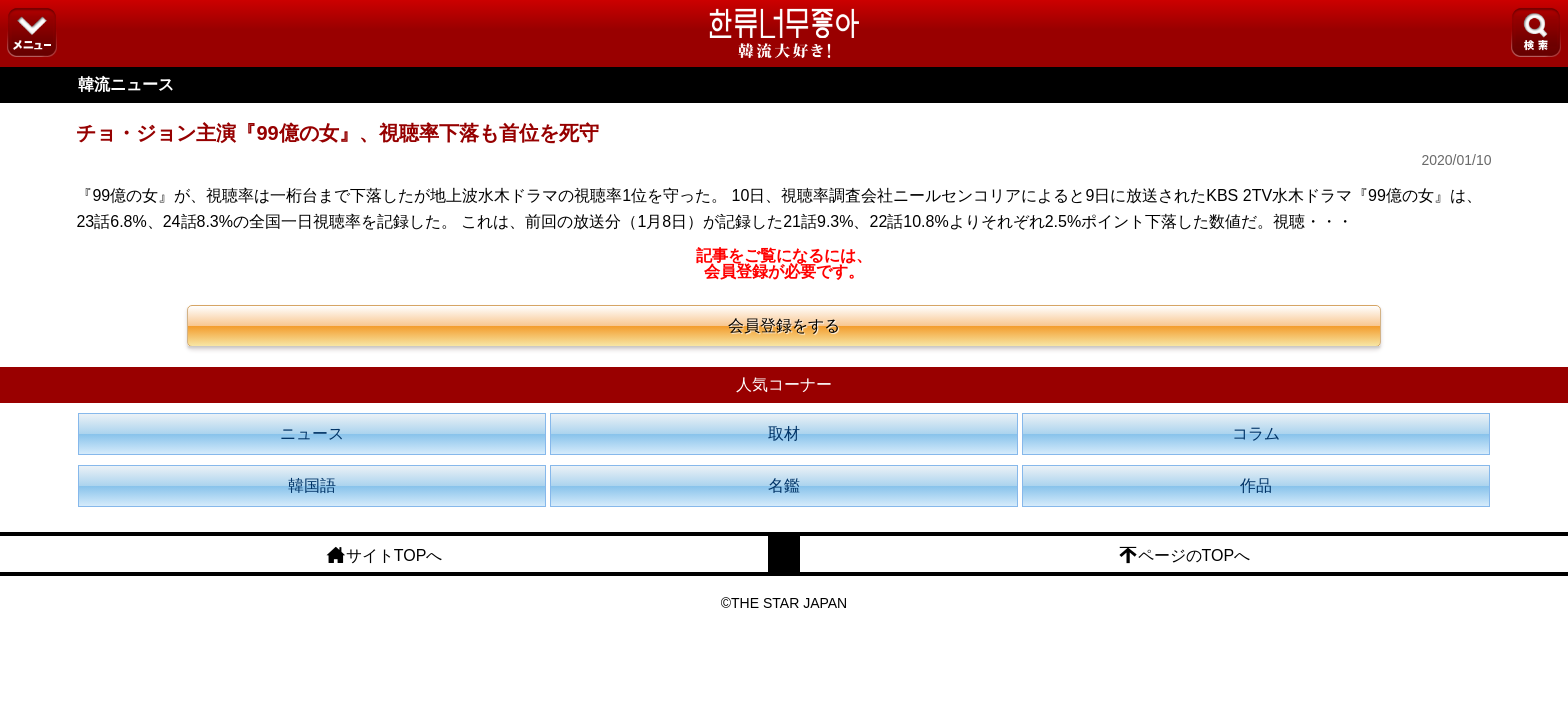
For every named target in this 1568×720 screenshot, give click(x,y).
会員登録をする (784, 325)
